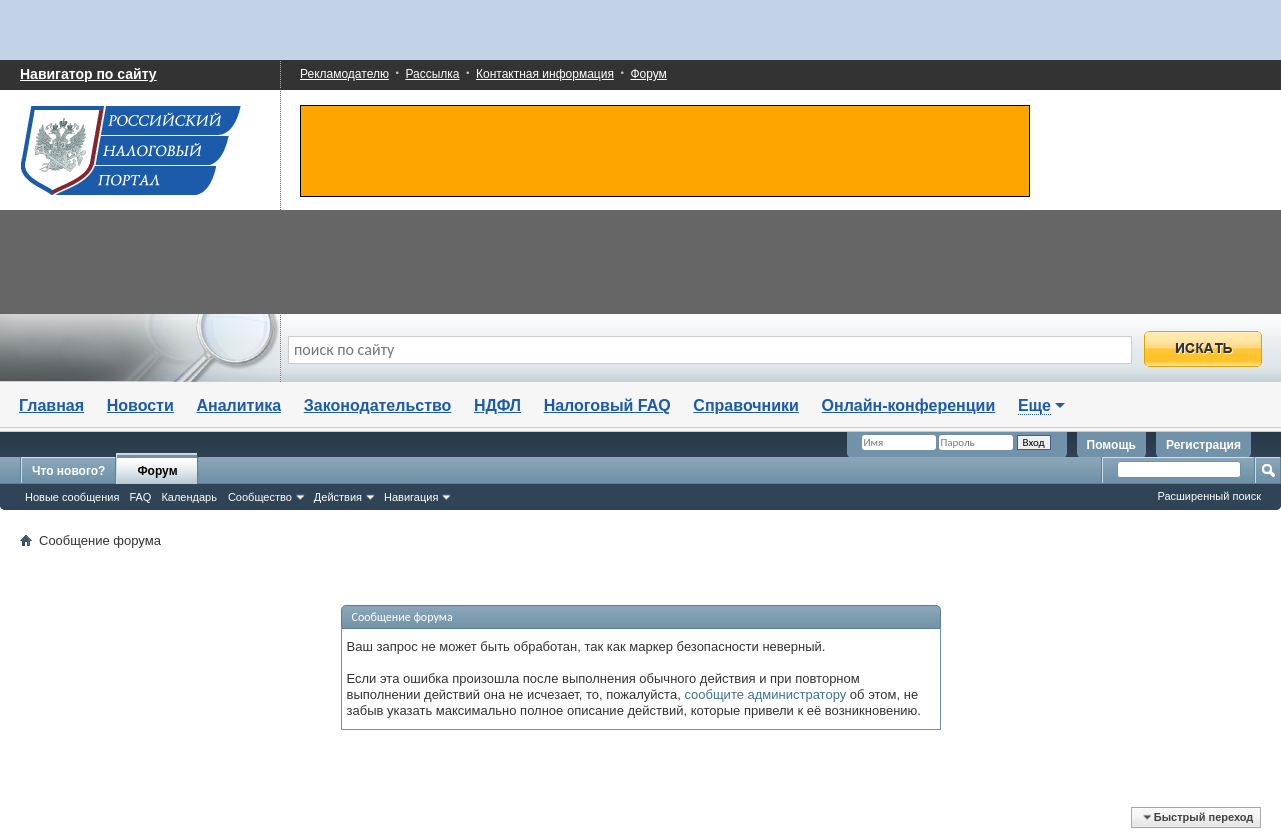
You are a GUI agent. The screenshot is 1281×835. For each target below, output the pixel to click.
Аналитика (238, 405)
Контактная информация (545, 74)
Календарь (189, 497)
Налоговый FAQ (607, 405)
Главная (51, 405)
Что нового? (68, 471)
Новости (140, 405)
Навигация (411, 497)
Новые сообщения (72, 497)
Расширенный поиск (1209, 496)
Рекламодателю (344, 74)
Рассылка (432, 74)
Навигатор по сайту (88, 74)
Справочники (746, 405)
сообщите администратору (765, 694)
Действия (338, 497)
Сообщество (260, 497)
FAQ (140, 497)
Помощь (1111, 445)
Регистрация (1203, 445)
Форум (648, 74)
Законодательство (378, 405)
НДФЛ (497, 405)
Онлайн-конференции (909, 405)
